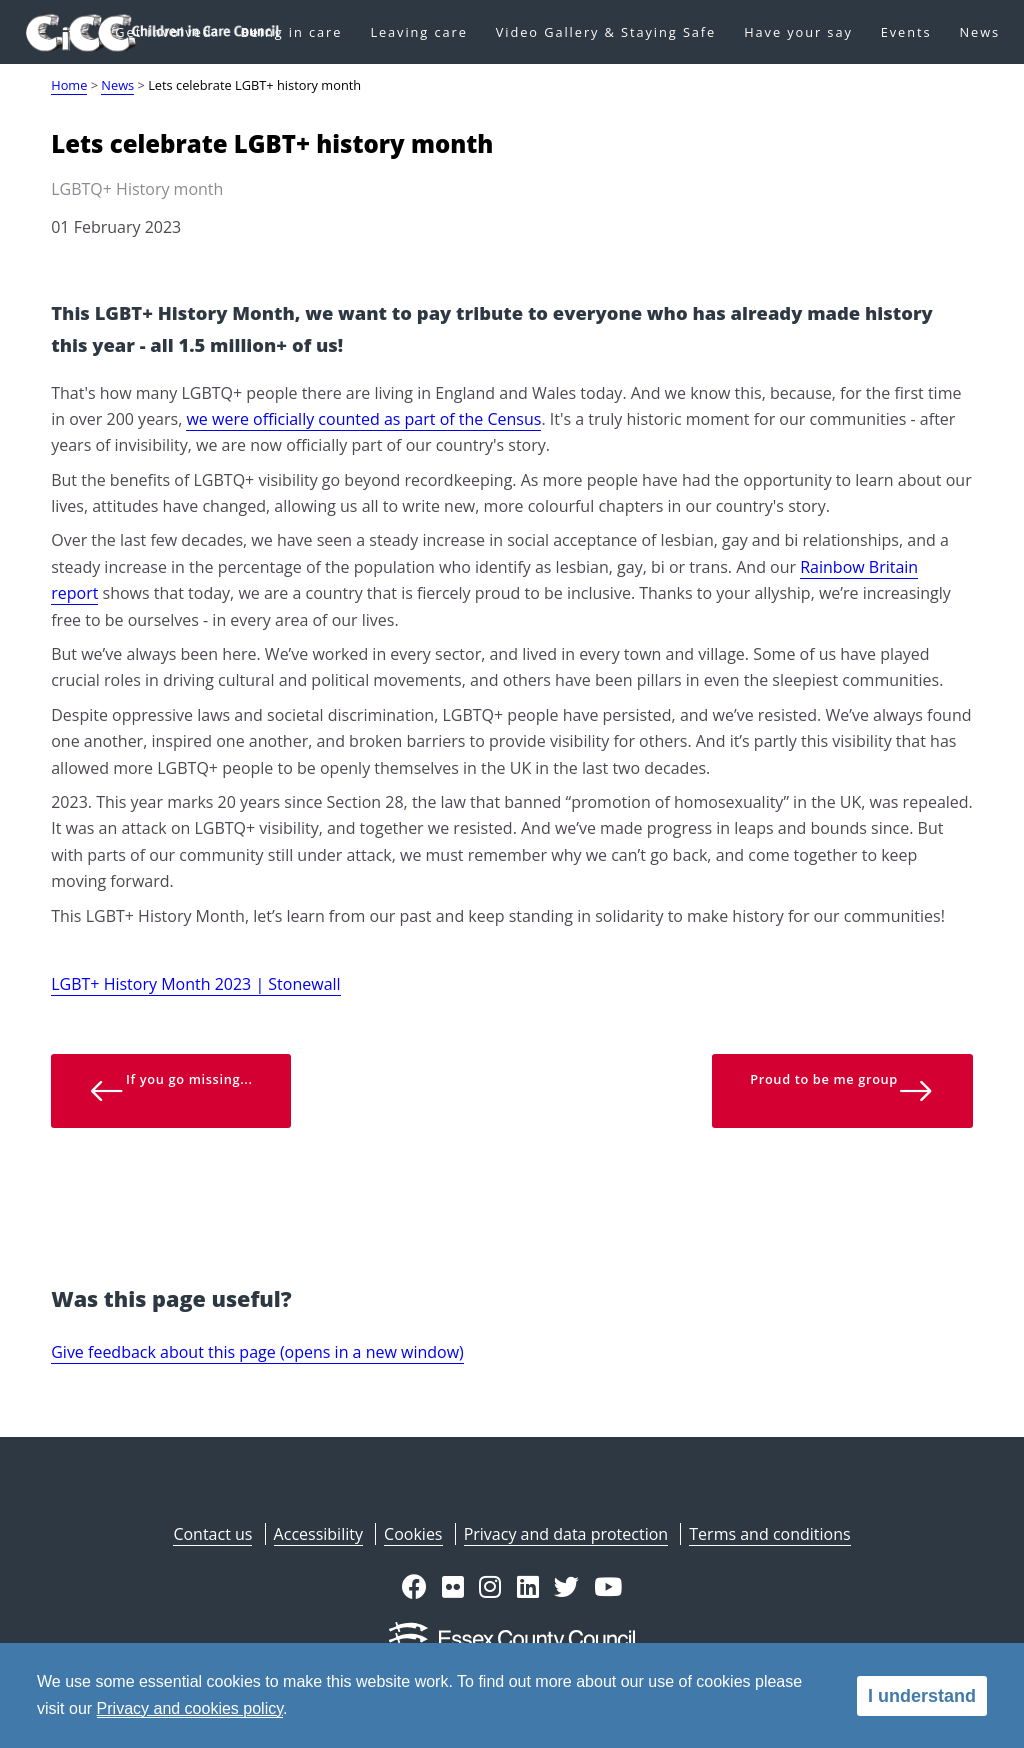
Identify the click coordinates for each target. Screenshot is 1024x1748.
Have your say (798, 32)
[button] (414, 1588)
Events (906, 32)
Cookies (413, 1534)
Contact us (212, 1534)
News (979, 32)
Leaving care (418, 32)
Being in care (292, 32)
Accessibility (318, 1534)
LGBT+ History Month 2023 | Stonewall (195, 984)
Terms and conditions (769, 1534)
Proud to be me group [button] (842, 1090)
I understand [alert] (922, 1696)
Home (69, 85)
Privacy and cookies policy (190, 1708)
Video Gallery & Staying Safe (606, 32)
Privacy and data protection (566, 1534)
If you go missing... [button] (170, 1090)
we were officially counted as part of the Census (363, 419)
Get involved (163, 32)
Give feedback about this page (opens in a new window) (257, 1352)
